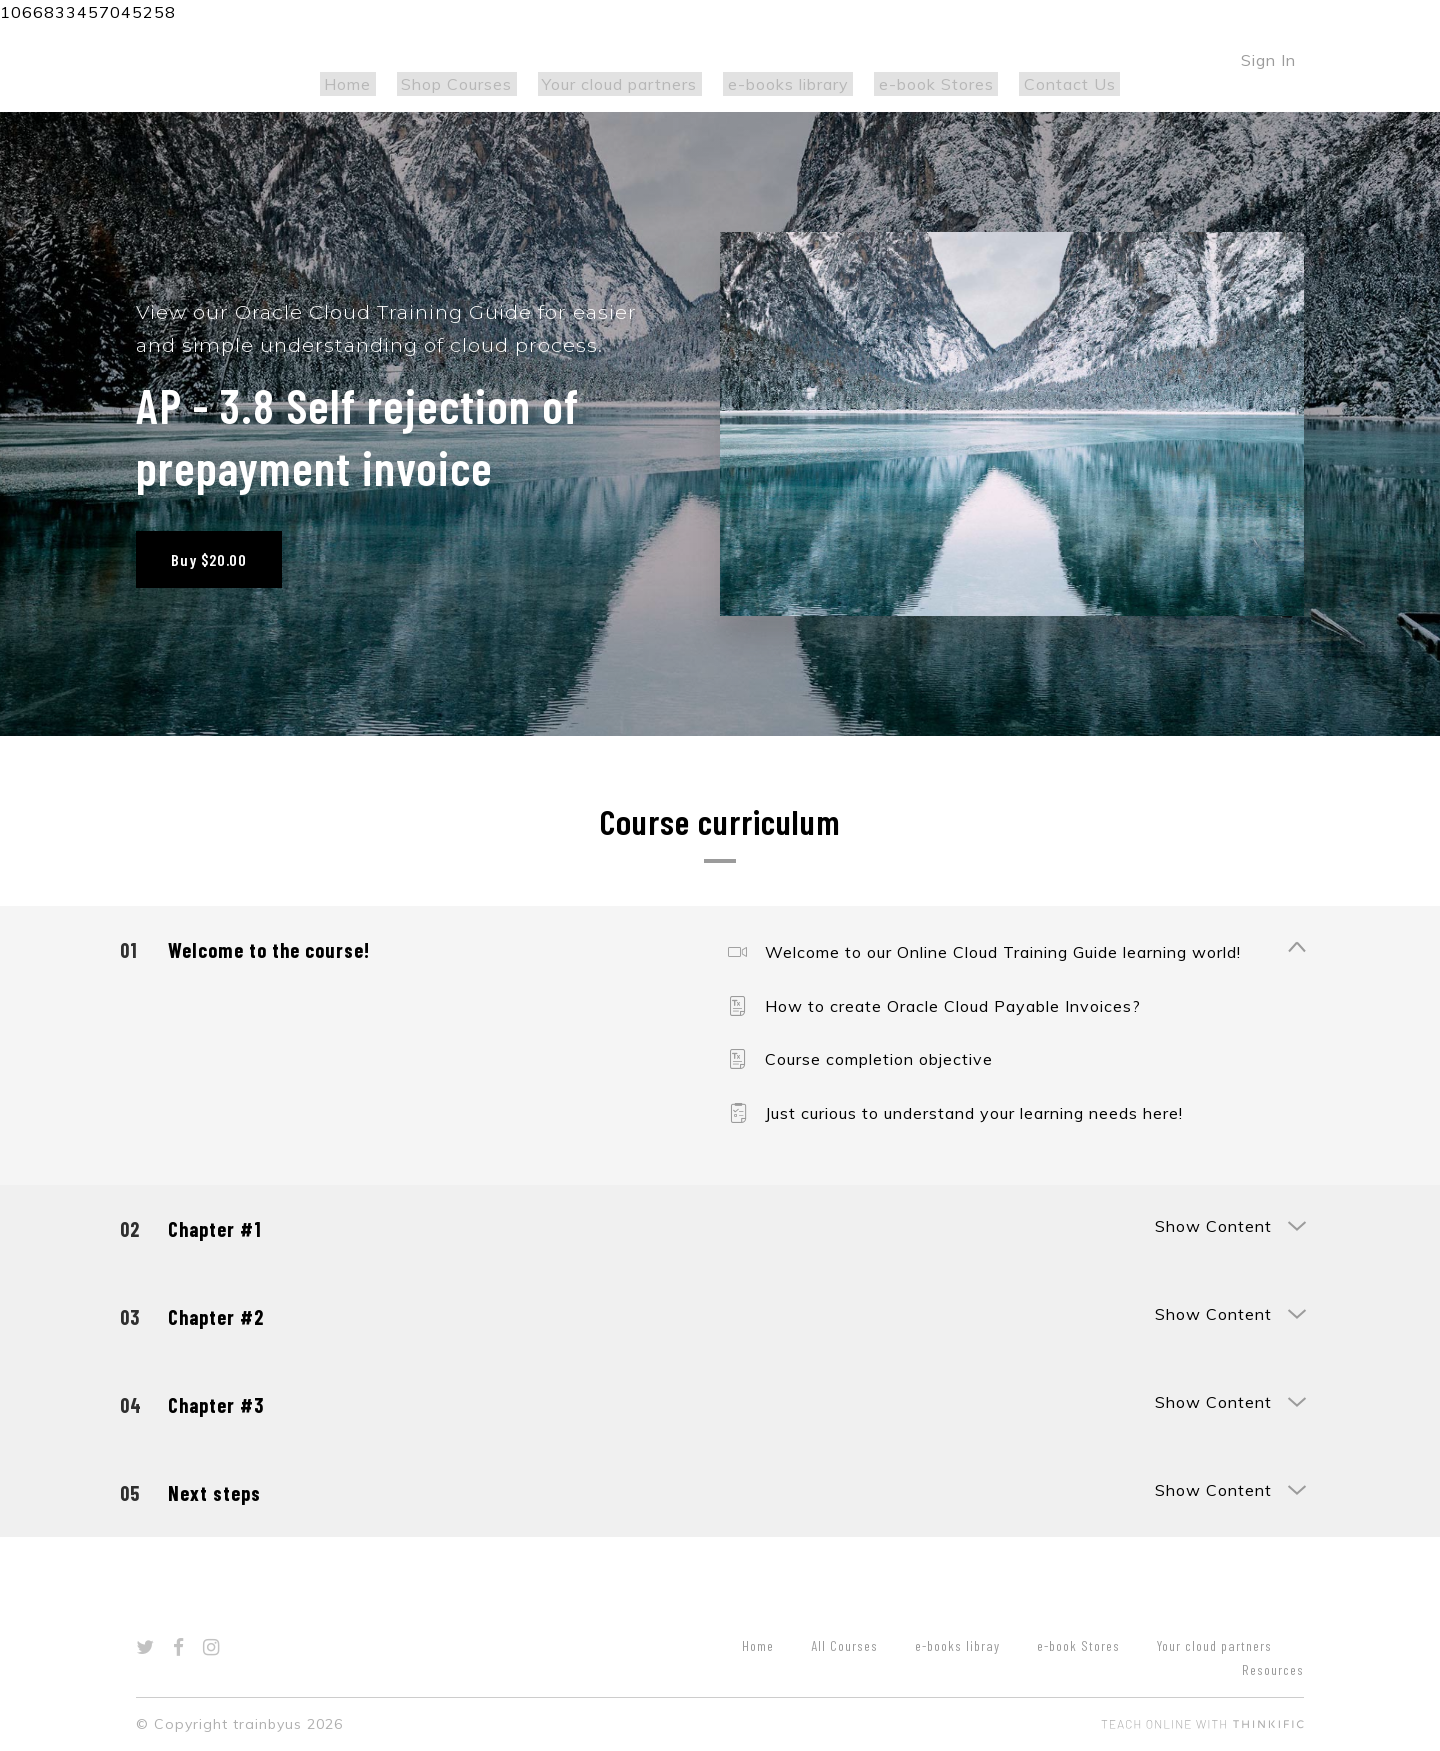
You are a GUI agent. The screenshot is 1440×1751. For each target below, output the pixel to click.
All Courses (844, 1645)
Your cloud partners (624, 84)
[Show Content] (1296, 949)
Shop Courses (470, 84)
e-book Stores (922, 84)
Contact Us (1047, 84)
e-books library (783, 84)
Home (370, 84)
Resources (1273, 1669)
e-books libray (957, 1645)
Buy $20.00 (209, 559)
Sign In (1268, 60)
